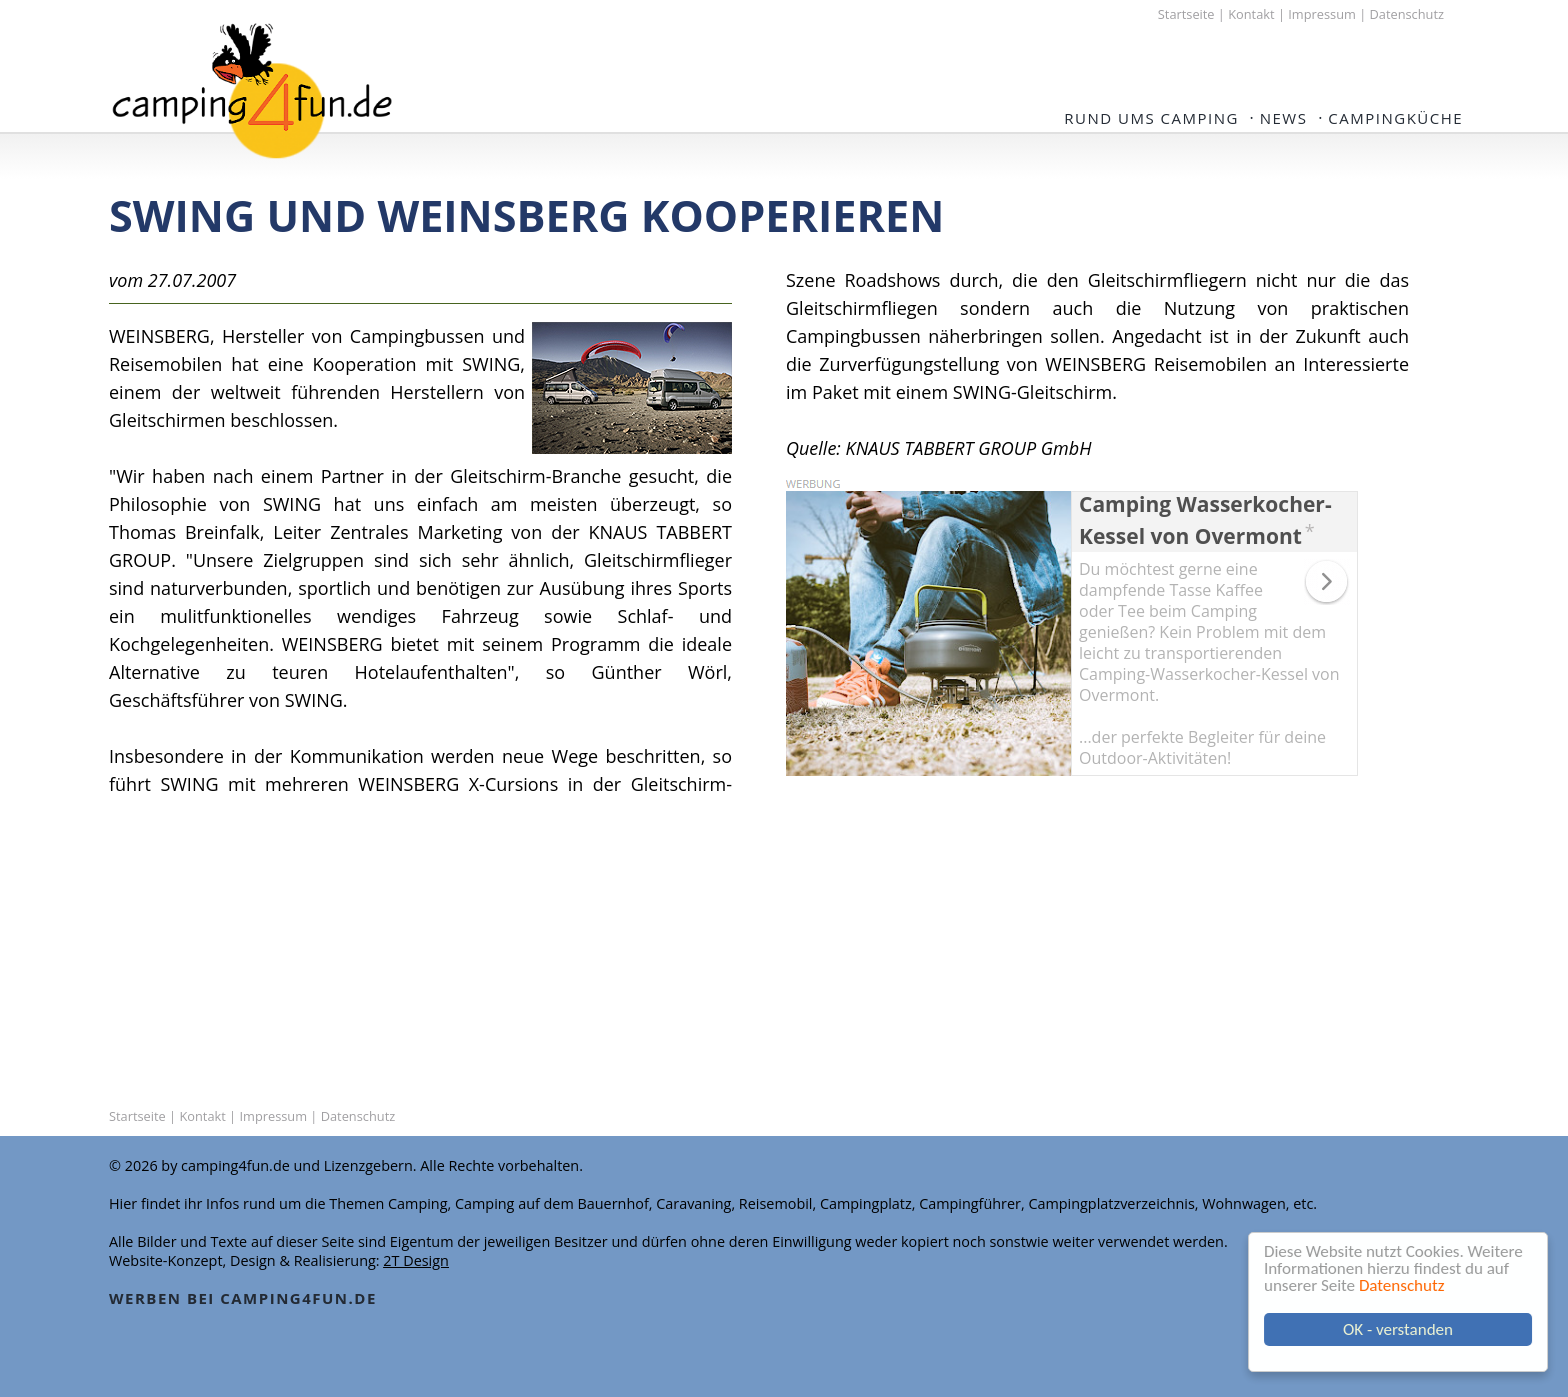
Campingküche (1395, 118)
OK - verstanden (1398, 1329)
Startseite (1186, 14)
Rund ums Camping (1151, 118)
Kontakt (1251, 14)
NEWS (1284, 118)
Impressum (1322, 14)
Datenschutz (1401, 1285)
